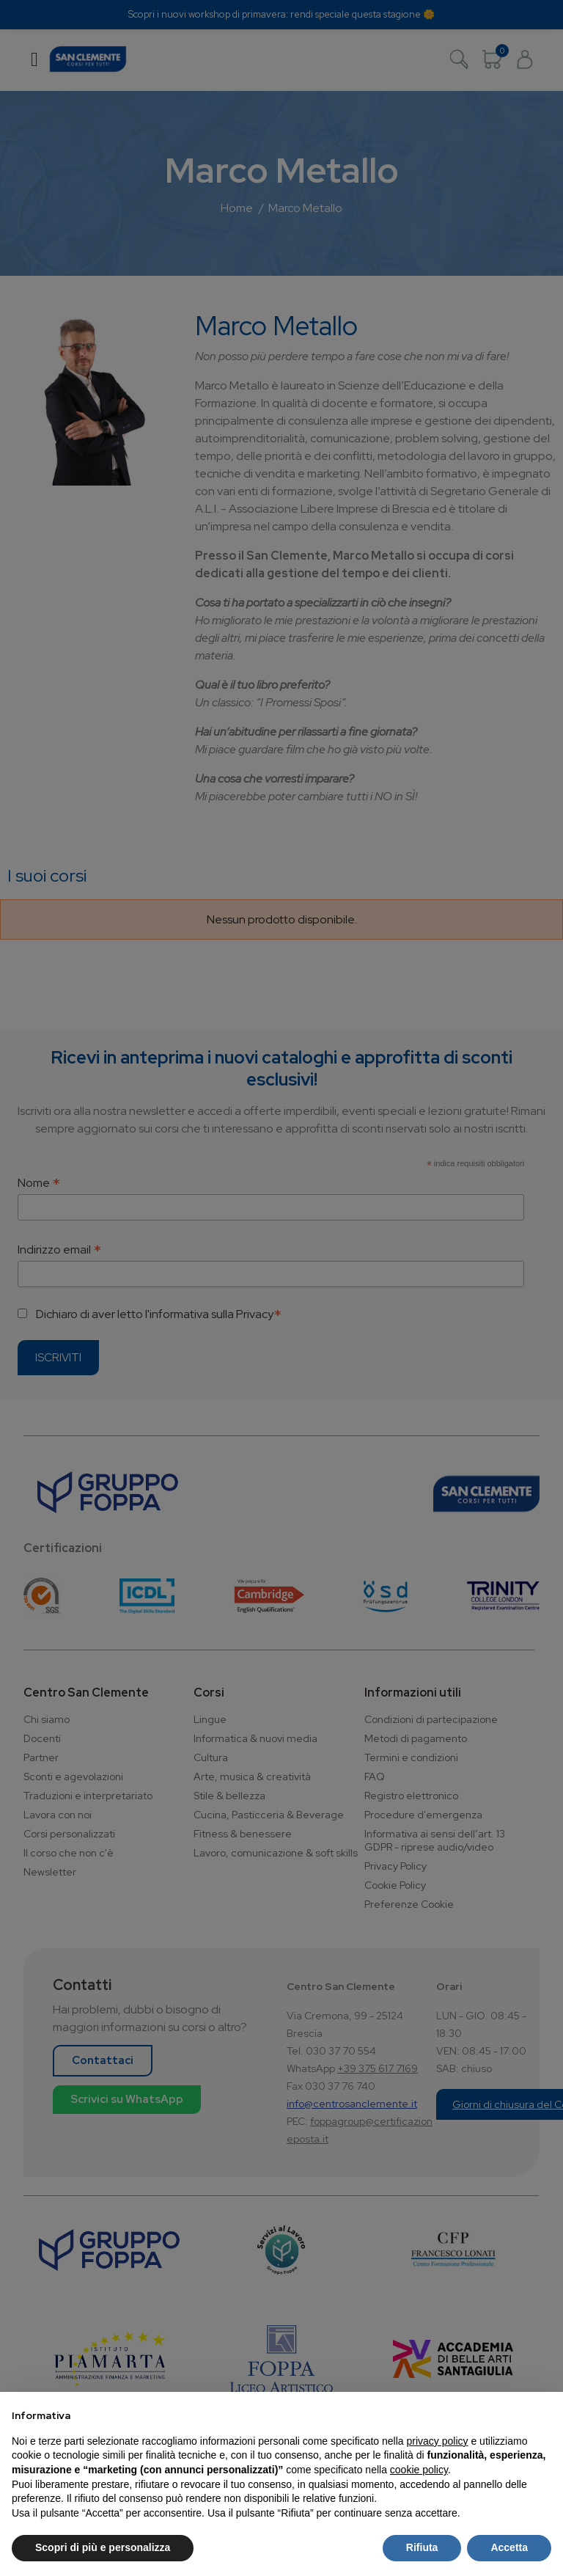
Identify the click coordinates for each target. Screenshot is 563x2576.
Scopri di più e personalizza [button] (102, 2547)
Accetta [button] (509, 2547)
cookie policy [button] (419, 2470)
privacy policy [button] (437, 2441)
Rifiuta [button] (422, 2547)
